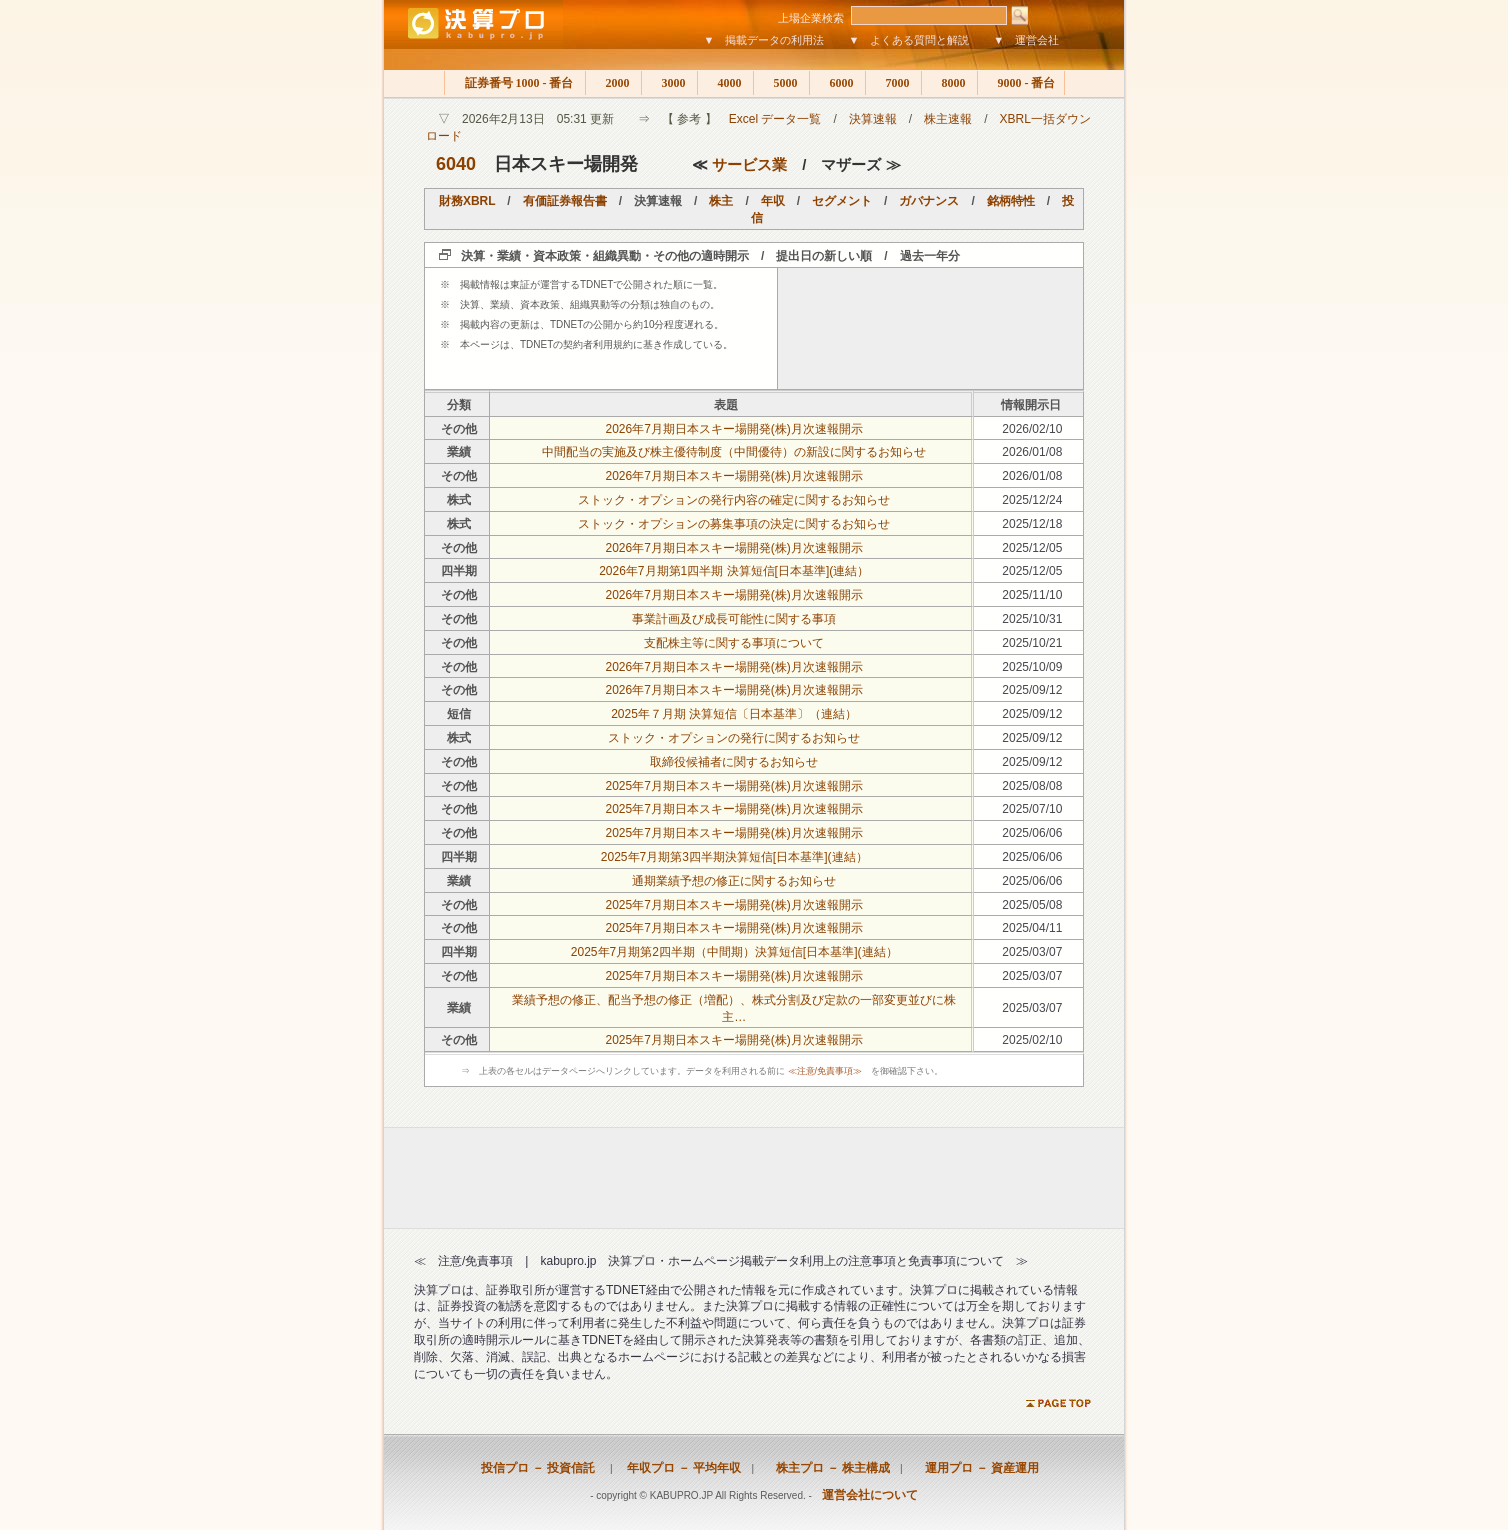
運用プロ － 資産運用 (976, 1468)
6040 (456, 164)
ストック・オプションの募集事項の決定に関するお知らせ (734, 524)
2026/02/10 (1032, 429)
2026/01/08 (1032, 452)
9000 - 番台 (1021, 83)
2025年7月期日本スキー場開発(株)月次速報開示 (734, 786)
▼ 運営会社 (1026, 40)
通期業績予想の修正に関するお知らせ (734, 881)
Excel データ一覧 (775, 119)
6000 (837, 83)
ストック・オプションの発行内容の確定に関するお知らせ (734, 500)
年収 (773, 201)
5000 (781, 83)
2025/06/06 (1032, 833)
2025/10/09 (1032, 667)
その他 (459, 429)
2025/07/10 (1032, 809)
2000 (613, 83)
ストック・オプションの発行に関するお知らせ (734, 738)
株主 (721, 201)
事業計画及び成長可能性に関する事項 (734, 619)
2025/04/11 (1032, 928)
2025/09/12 (1032, 690)
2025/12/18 (1032, 524)
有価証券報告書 (565, 201)
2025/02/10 (1032, 1040)
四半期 (459, 571)
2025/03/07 (1032, 952)
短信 (459, 714)
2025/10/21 (1032, 643)
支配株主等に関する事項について (734, 643)
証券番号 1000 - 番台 (515, 83)
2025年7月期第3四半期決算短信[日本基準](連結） (734, 857)
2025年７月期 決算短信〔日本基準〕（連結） (734, 714)
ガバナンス (929, 201)
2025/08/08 (1032, 786)
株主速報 (948, 119)
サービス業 (749, 164)
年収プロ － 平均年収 (678, 1468)
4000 (725, 83)
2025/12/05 (1032, 548)
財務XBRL (467, 201)
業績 (459, 452)
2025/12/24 (1032, 500)
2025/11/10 (1032, 595)
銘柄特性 (1011, 201)
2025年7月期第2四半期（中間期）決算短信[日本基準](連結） (734, 952)
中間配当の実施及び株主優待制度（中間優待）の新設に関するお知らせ (734, 452)
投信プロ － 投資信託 (538, 1468)
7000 (893, 83)
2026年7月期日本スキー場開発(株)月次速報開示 (734, 429)
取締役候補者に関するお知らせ (734, 762)
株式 (459, 500)
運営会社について (870, 1495)
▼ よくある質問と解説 (908, 40)
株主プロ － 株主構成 (827, 1468)
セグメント (842, 201)
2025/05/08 (1032, 905)
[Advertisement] (931, 328)
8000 (949, 83)
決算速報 (873, 119)
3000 (669, 83)
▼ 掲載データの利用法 (764, 40)
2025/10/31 (1032, 619)
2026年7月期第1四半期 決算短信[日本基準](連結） (734, 571)
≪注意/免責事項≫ (825, 1071)
